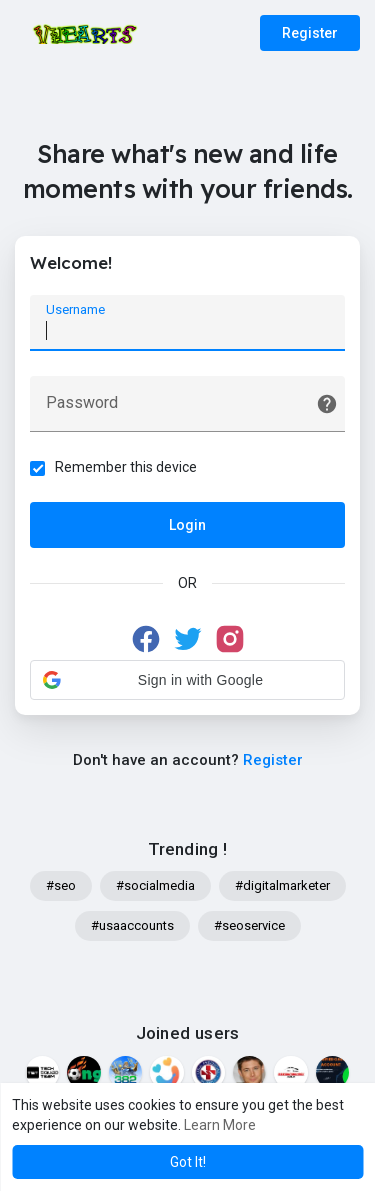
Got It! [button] (188, 1162)
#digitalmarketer (282, 885)
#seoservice (249, 925)
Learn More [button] (220, 1125)
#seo (61, 885)
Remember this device (126, 467)
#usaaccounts (132, 925)
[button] (187, 680)
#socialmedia (155, 885)
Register (310, 33)
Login (187, 525)
